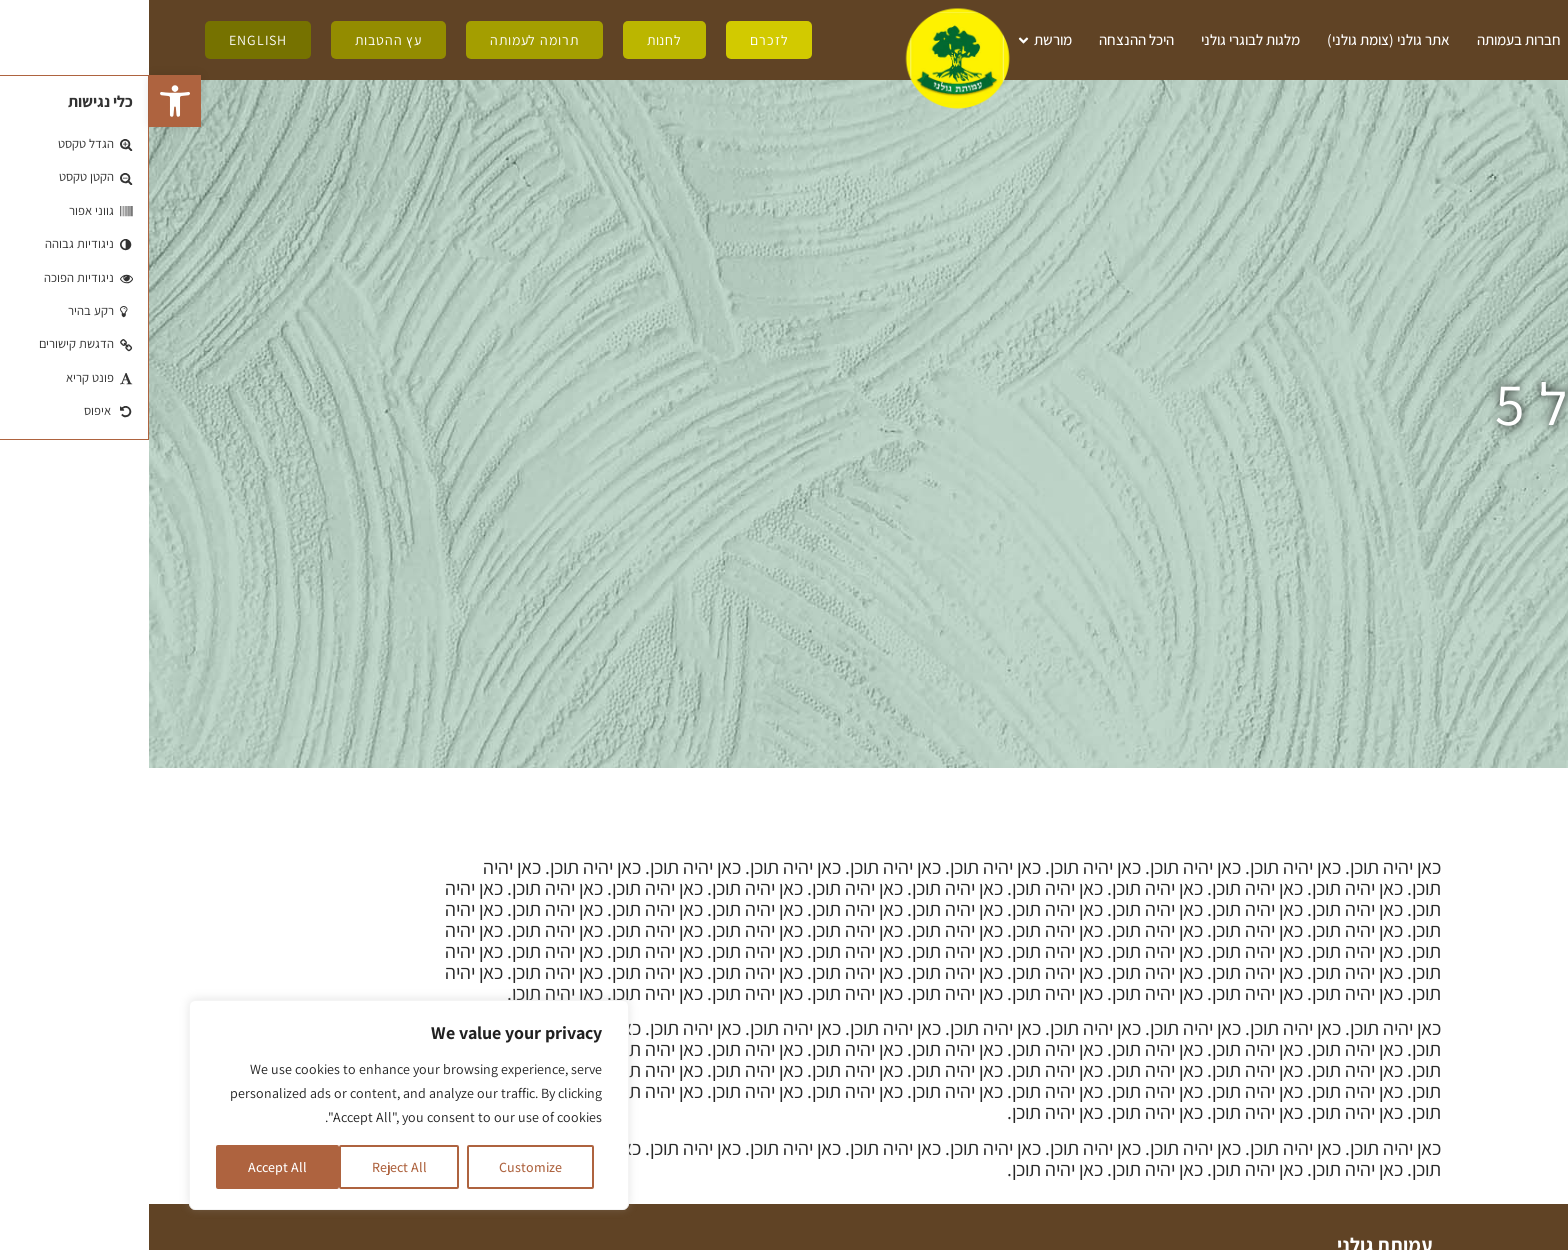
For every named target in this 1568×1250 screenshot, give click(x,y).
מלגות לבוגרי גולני (1101, 39)
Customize (381, 1167)
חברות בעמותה (1370, 39)
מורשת (893, 40)
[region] (260, 1105)
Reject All (250, 1167)
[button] (26, 101)
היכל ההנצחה (987, 39)
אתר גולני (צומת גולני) (1239, 39)
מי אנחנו (1473, 40)
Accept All (128, 1167)
